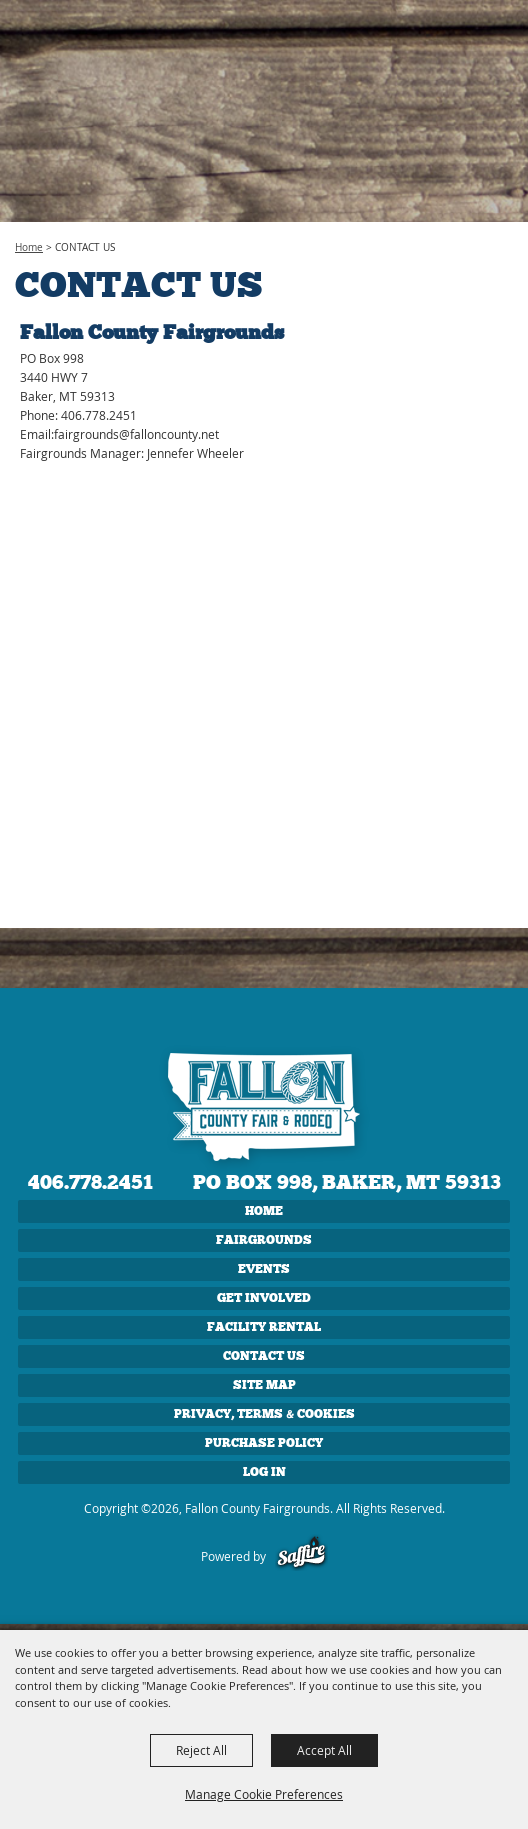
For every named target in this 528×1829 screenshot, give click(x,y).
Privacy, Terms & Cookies (264, 1414)
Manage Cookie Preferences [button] (264, 1794)
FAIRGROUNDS (264, 1240)
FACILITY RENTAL (264, 1327)
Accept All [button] (324, 1750)
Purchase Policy (264, 1443)
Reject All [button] (201, 1750)
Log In (264, 1472)
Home (29, 247)
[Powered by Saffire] (301, 1556)
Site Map (264, 1385)
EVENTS (264, 1269)
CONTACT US (264, 1356)
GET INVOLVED (264, 1298)
